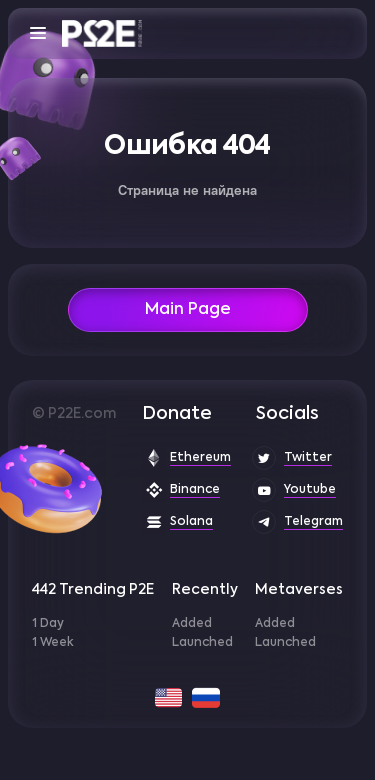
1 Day (48, 624)
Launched (202, 643)
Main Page (188, 310)
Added (192, 624)
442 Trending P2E (93, 590)
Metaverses (299, 590)
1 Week (53, 643)
